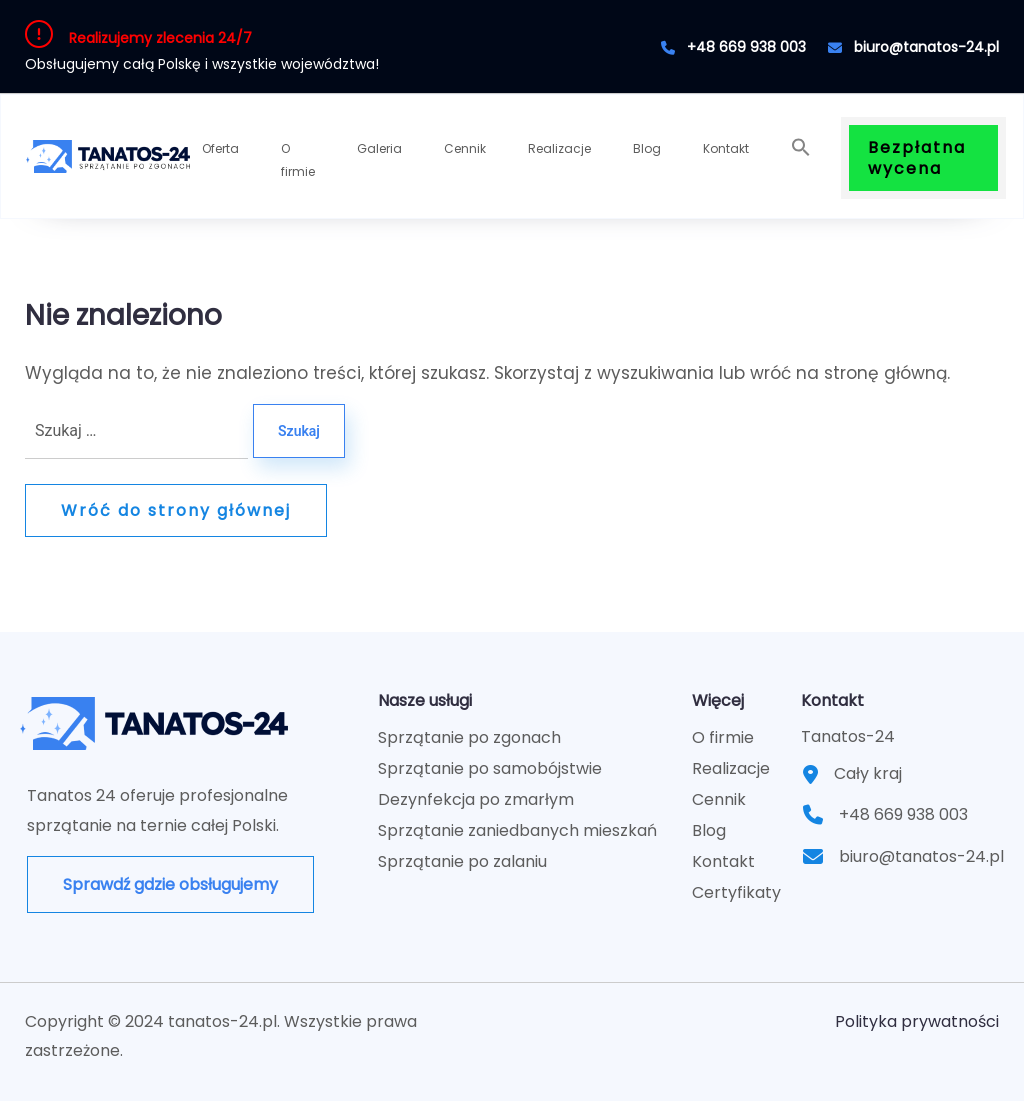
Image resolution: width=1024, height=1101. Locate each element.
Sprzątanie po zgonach (469, 737)
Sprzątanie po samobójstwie (490, 768)
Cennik (465, 148)
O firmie (298, 160)
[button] (801, 148)
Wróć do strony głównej (176, 510)
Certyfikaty (736, 892)
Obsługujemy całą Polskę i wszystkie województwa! (202, 64)
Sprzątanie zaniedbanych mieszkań (517, 830)
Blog (647, 148)
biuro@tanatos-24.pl (913, 47)
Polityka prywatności (917, 1021)
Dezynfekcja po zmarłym (476, 799)
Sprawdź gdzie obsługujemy (170, 884)
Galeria (379, 148)
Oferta (220, 148)
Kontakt (726, 148)
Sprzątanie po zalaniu (462, 861)
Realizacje (559, 148)
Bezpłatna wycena (917, 158)
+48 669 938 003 (733, 47)
